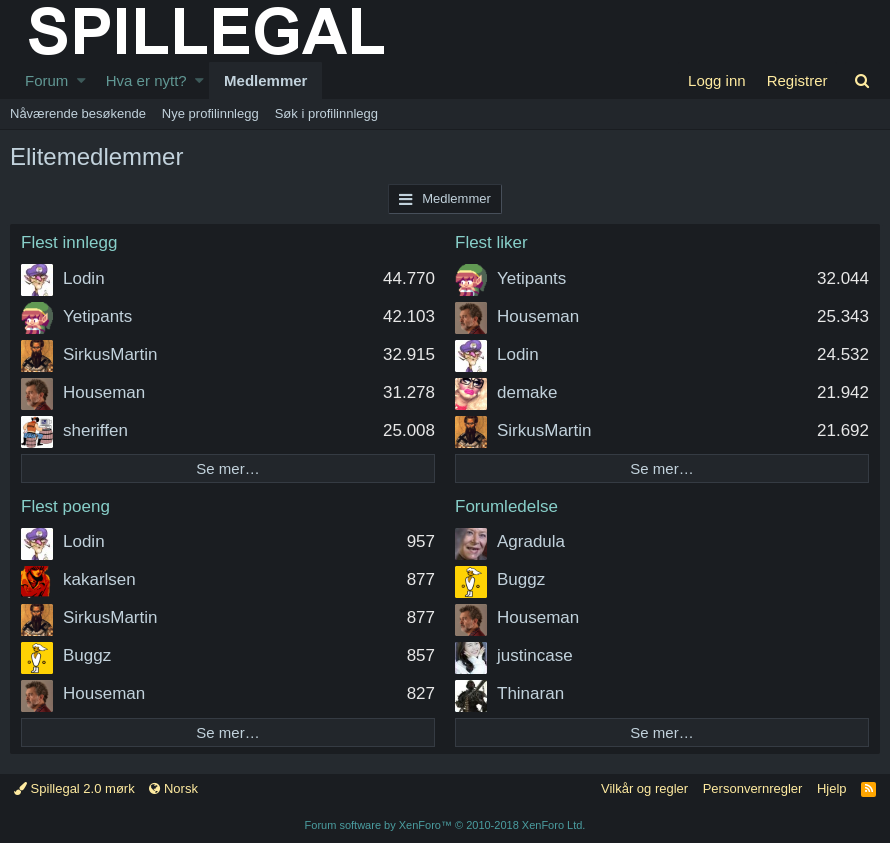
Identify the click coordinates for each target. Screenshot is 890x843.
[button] (81, 80)
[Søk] (862, 80)
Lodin (84, 278)
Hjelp (832, 788)
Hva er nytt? (146, 80)
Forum (46, 80)
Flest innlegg (69, 242)
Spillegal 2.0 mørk (74, 788)
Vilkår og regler (644, 788)
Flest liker (491, 242)
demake (527, 392)
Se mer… (227, 468)
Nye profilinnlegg (210, 113)
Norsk (173, 788)
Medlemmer (265, 80)
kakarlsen (99, 579)
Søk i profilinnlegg (326, 113)
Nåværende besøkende (78, 113)
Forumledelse (506, 506)
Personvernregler (753, 788)
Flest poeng (65, 506)
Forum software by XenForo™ (445, 825)
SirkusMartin (110, 354)
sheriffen (95, 430)
